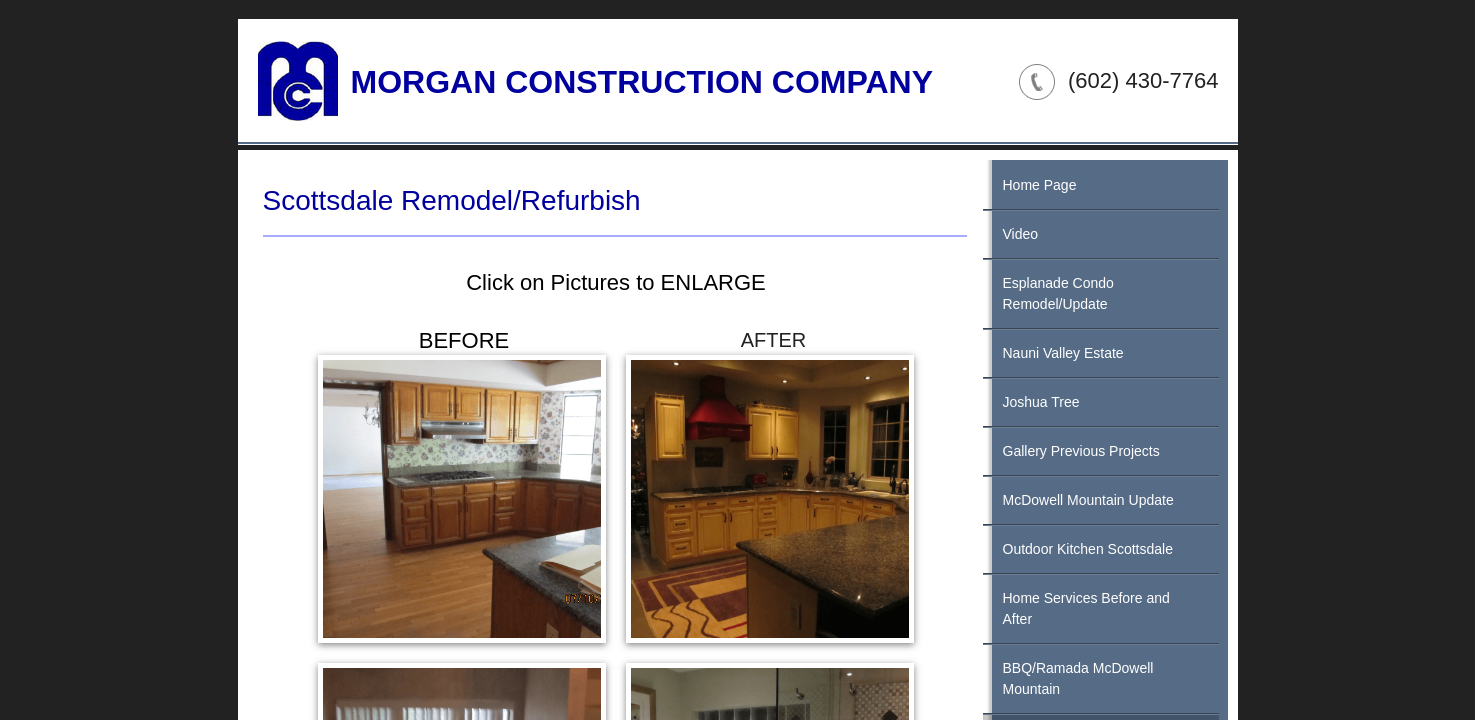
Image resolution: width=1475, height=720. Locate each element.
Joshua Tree (1041, 402)
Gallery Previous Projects (1081, 451)
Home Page (1040, 185)
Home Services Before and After (1086, 608)
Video (1021, 234)
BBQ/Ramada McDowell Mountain (1078, 678)
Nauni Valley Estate (1063, 353)
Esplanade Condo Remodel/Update (1058, 293)
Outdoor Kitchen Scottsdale (1088, 549)
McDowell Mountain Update (1088, 500)
